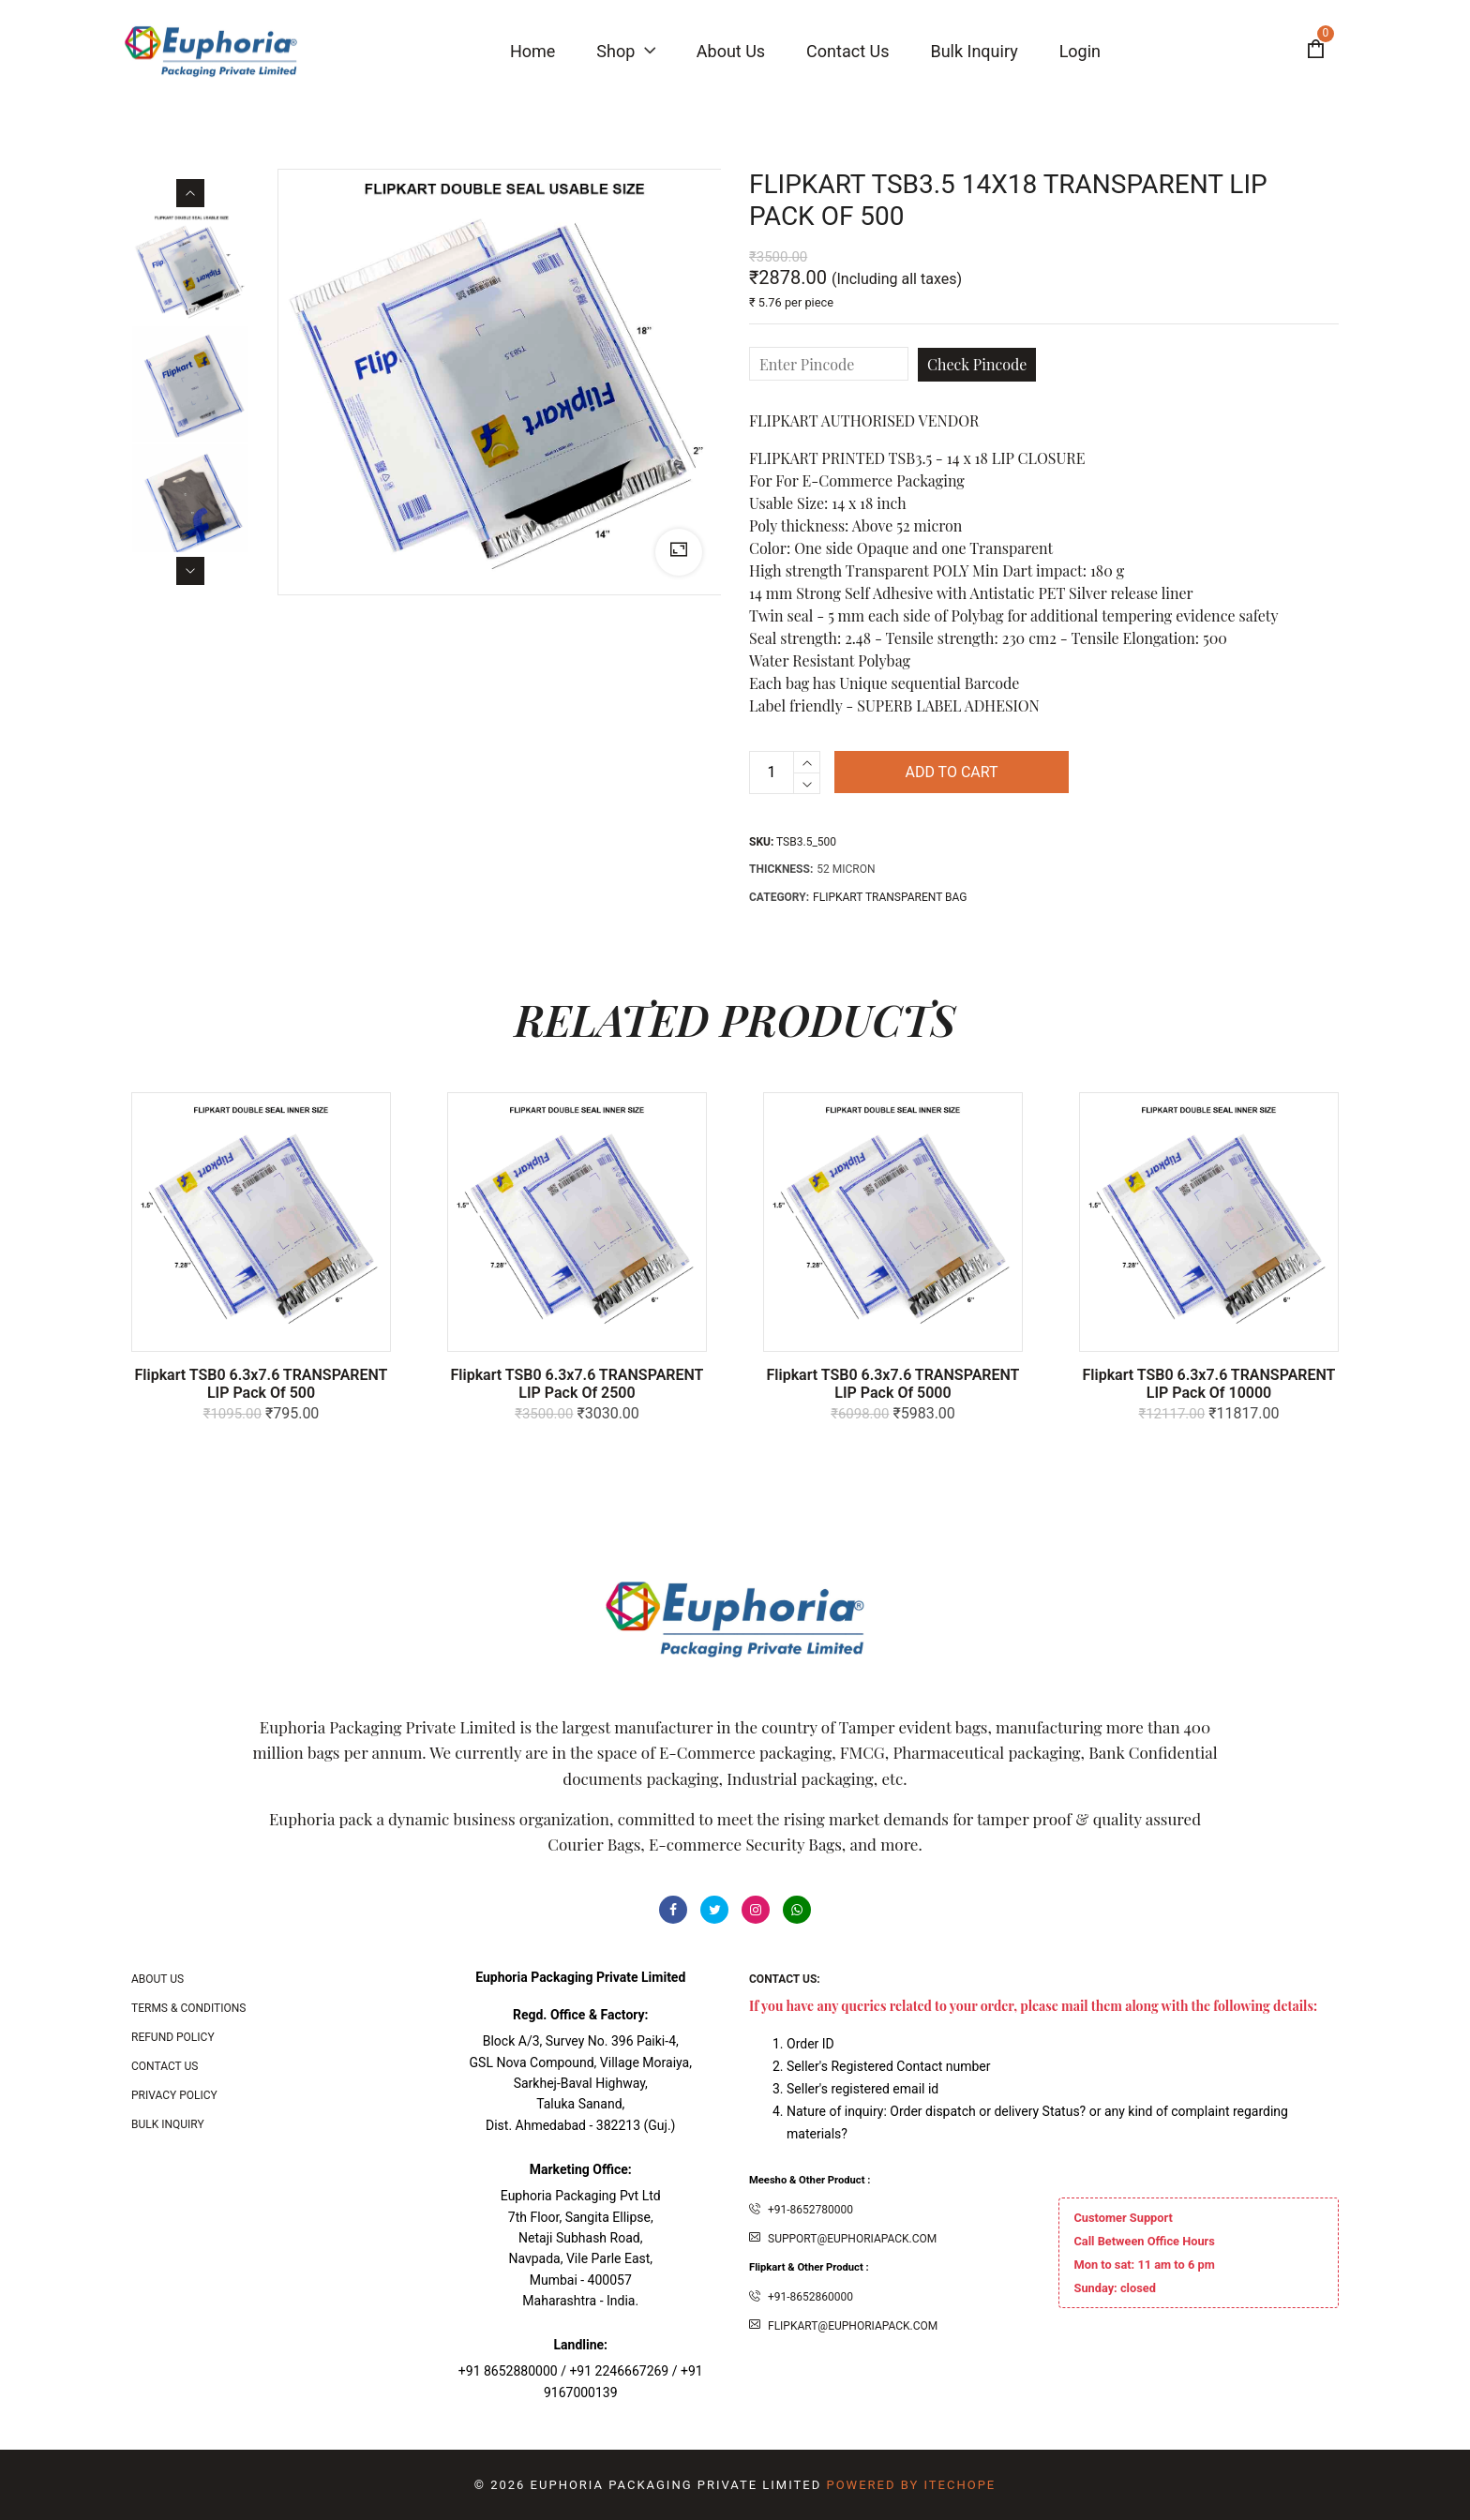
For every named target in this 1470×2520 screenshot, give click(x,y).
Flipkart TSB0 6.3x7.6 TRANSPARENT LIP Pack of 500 (261, 1384)
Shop (625, 51)
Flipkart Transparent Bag (890, 897)
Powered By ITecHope (911, 2485)
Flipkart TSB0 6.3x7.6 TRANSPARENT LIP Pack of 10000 (1209, 1384)
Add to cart (951, 772)
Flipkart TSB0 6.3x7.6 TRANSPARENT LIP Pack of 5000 (893, 1384)
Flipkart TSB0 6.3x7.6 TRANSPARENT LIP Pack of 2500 (577, 1384)
